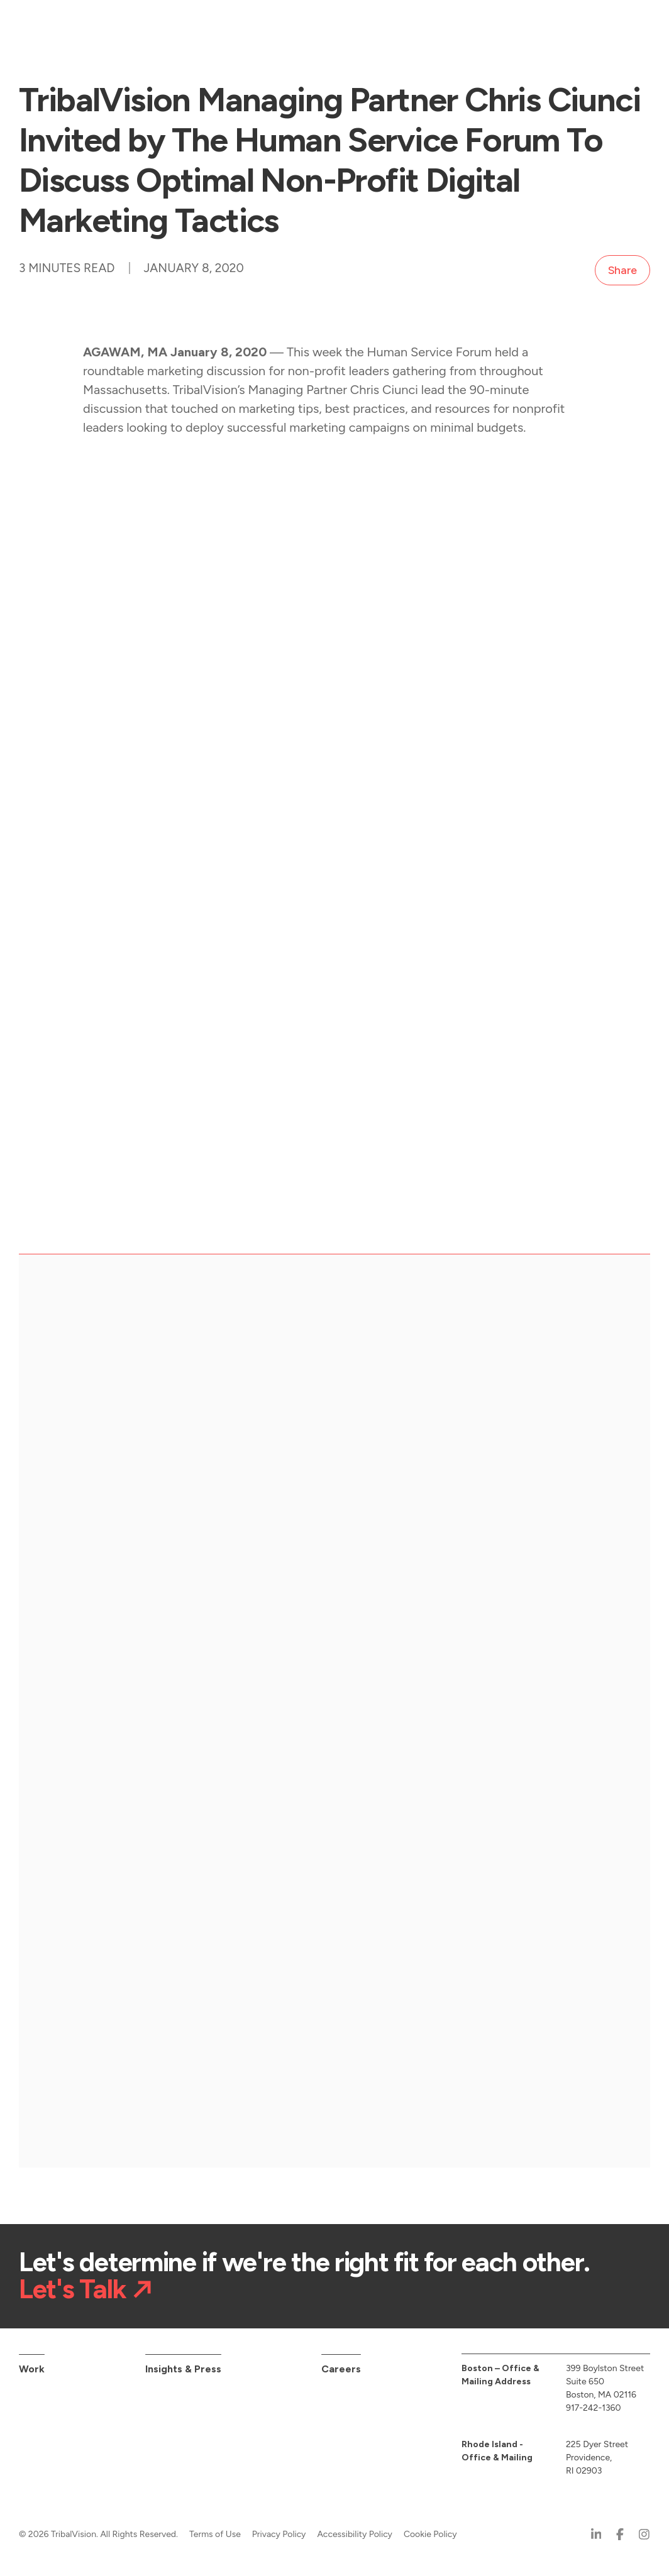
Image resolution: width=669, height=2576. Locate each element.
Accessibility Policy (354, 2534)
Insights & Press (183, 2369)
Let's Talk (72, 2289)
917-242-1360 (593, 2408)
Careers (341, 2369)
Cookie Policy (430, 2534)
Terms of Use (215, 2534)
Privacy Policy (279, 2534)
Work (32, 2369)
